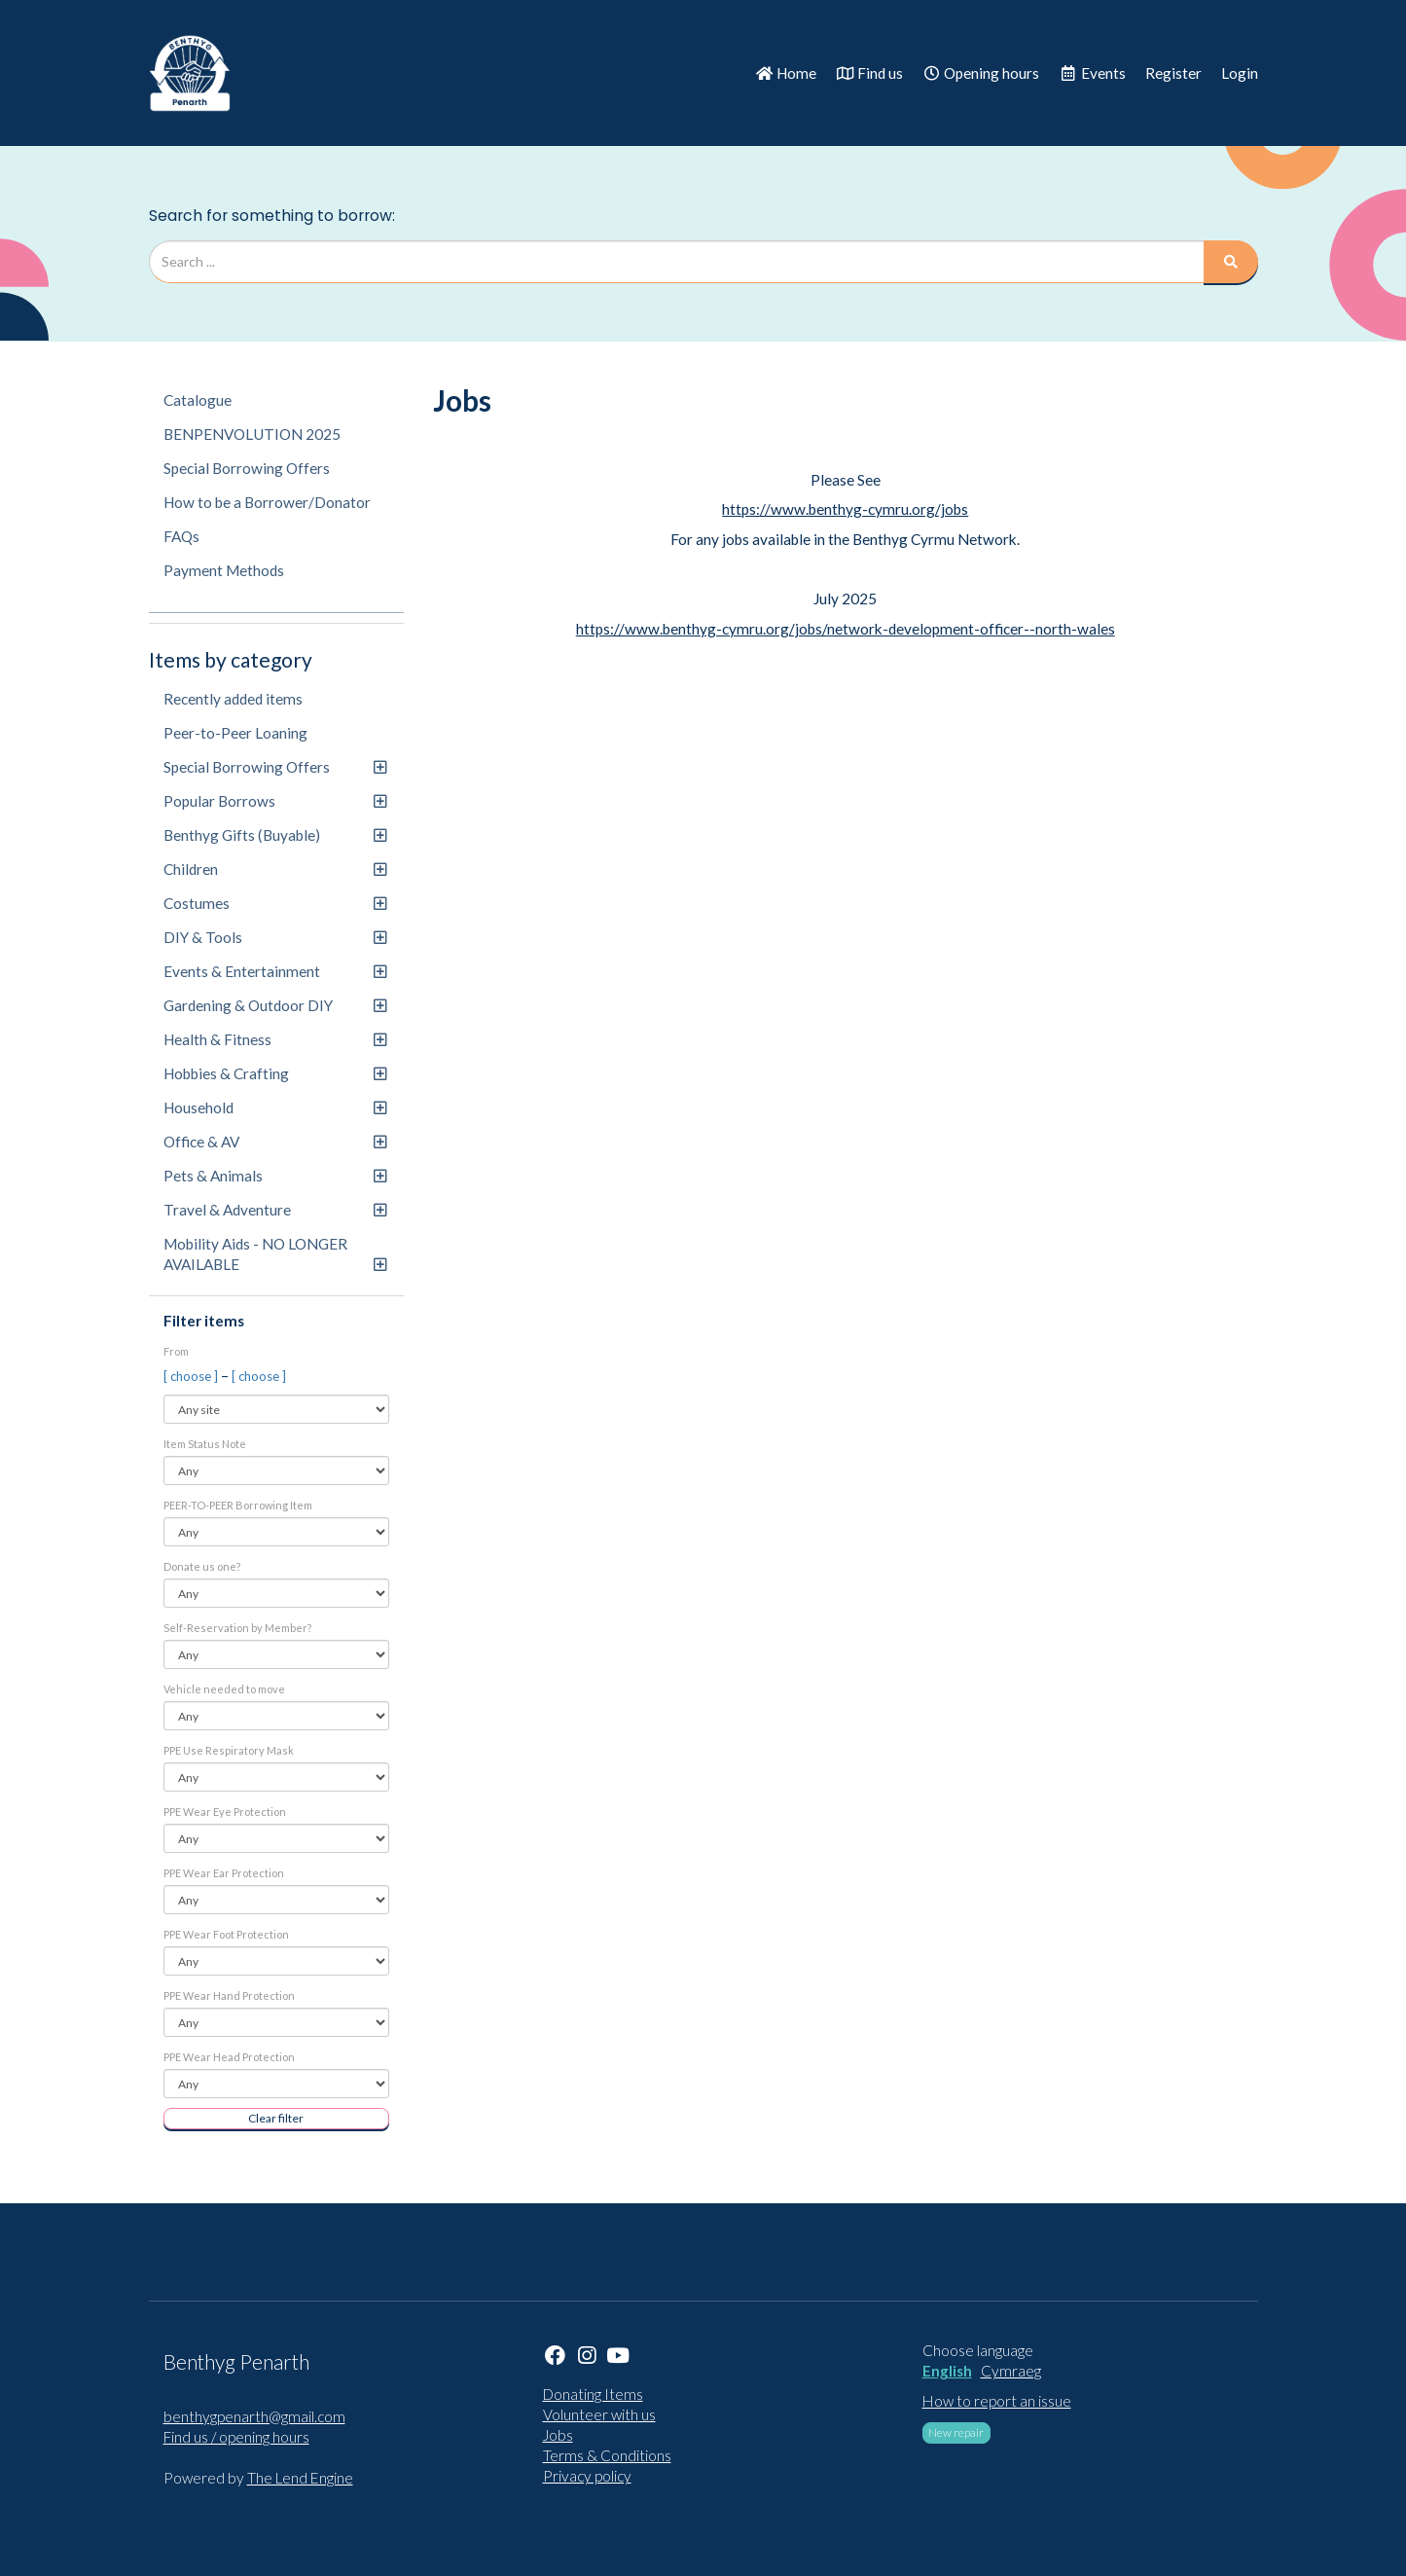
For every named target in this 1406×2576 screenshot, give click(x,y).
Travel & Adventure (275, 1209)
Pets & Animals (275, 1175)
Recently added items (233, 698)
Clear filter (276, 2118)
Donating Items (593, 2394)
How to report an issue (996, 2401)
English (947, 2370)
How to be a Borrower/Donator (267, 502)
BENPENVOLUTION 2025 (252, 434)
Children (275, 869)
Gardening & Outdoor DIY (275, 1005)
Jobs (558, 2435)
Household (275, 1107)
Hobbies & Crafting (275, 1073)
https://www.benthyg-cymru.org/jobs (845, 509)
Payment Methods (223, 570)
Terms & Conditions (607, 2455)
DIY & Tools (275, 937)
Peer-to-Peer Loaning (235, 733)
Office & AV (275, 1141)
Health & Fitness (275, 1039)
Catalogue (197, 400)
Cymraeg (1011, 2370)
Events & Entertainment (275, 971)
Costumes (275, 903)
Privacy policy (587, 2476)
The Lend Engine (300, 2477)
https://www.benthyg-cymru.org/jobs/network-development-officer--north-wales (845, 628)
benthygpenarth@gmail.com (254, 2416)
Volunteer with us (599, 2414)
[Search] (1231, 261)
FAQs (181, 536)
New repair (956, 2432)
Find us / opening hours (236, 2437)
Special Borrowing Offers (246, 468)
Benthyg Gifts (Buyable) (275, 835)
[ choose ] (192, 1376)
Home (785, 73)
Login (1239, 73)
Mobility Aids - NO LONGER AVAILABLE (275, 1254)
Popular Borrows (275, 801)
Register (1173, 73)
